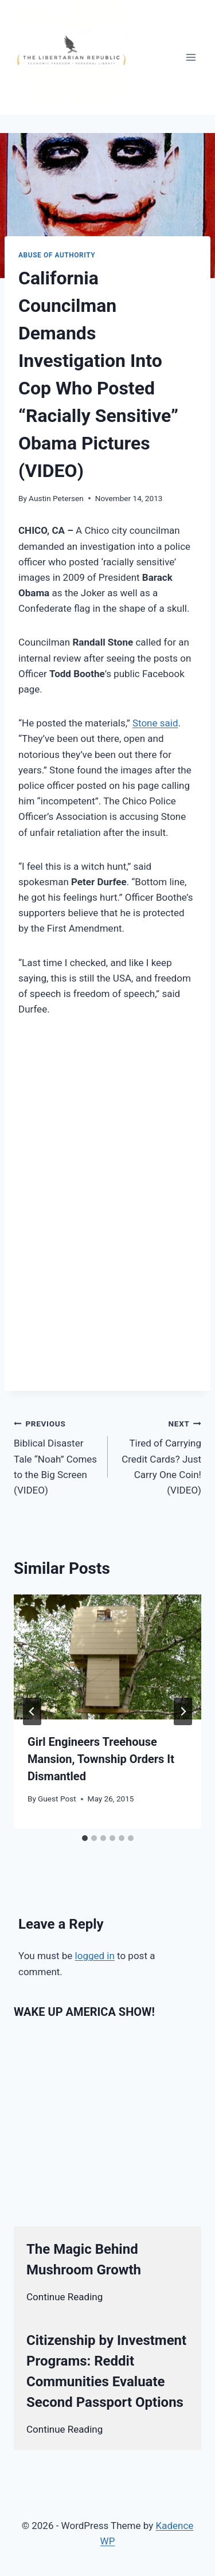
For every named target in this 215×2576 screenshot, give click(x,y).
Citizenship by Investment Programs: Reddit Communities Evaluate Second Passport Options (106, 2371)
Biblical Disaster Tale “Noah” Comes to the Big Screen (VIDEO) (56, 1456)
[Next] (183, 1711)
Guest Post (57, 1798)
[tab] (85, 1838)
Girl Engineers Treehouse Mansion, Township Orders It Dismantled (101, 1759)
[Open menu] (190, 57)
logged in (95, 1955)
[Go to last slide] (32, 1711)
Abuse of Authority (56, 255)
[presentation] (107, 1656)
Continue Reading (64, 2297)
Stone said (155, 723)
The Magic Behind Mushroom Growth (83, 2259)
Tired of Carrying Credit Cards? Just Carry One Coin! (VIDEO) (160, 1456)
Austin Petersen (56, 498)
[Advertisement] (107, 1142)
